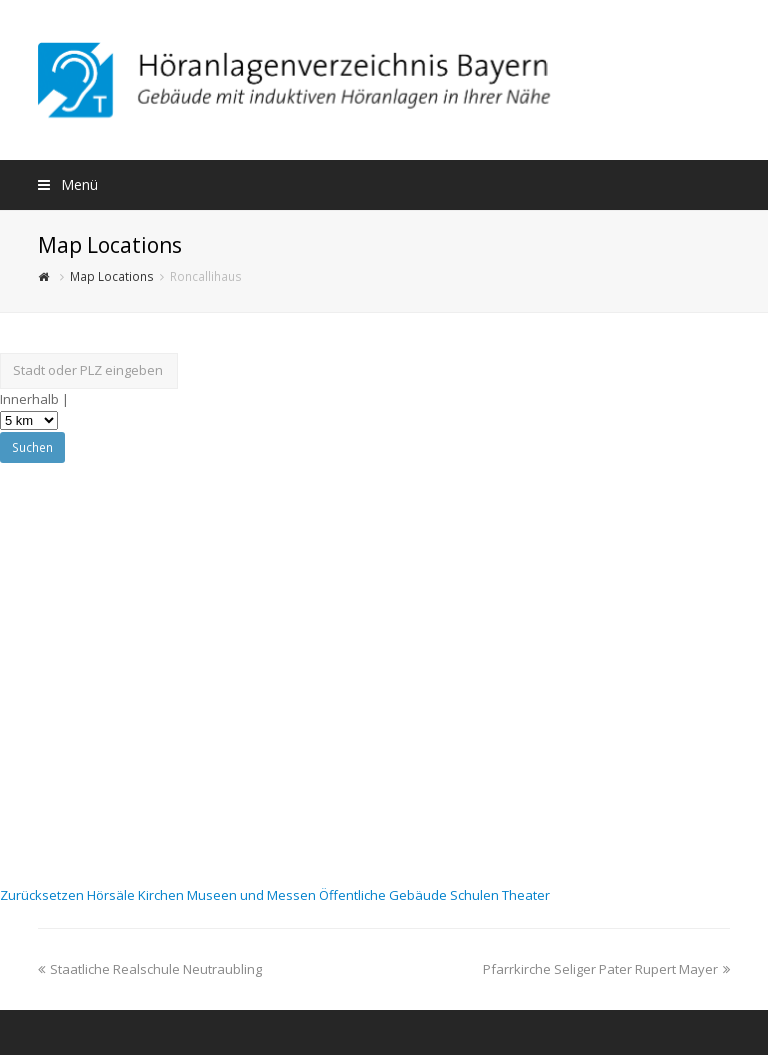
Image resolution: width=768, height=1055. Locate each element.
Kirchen (162, 895)
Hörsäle (112, 895)
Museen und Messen (253, 895)
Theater (526, 895)
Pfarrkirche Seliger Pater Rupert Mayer (606, 969)
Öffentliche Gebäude (384, 895)
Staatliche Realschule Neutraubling (150, 969)
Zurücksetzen (43, 895)
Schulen (476, 895)
